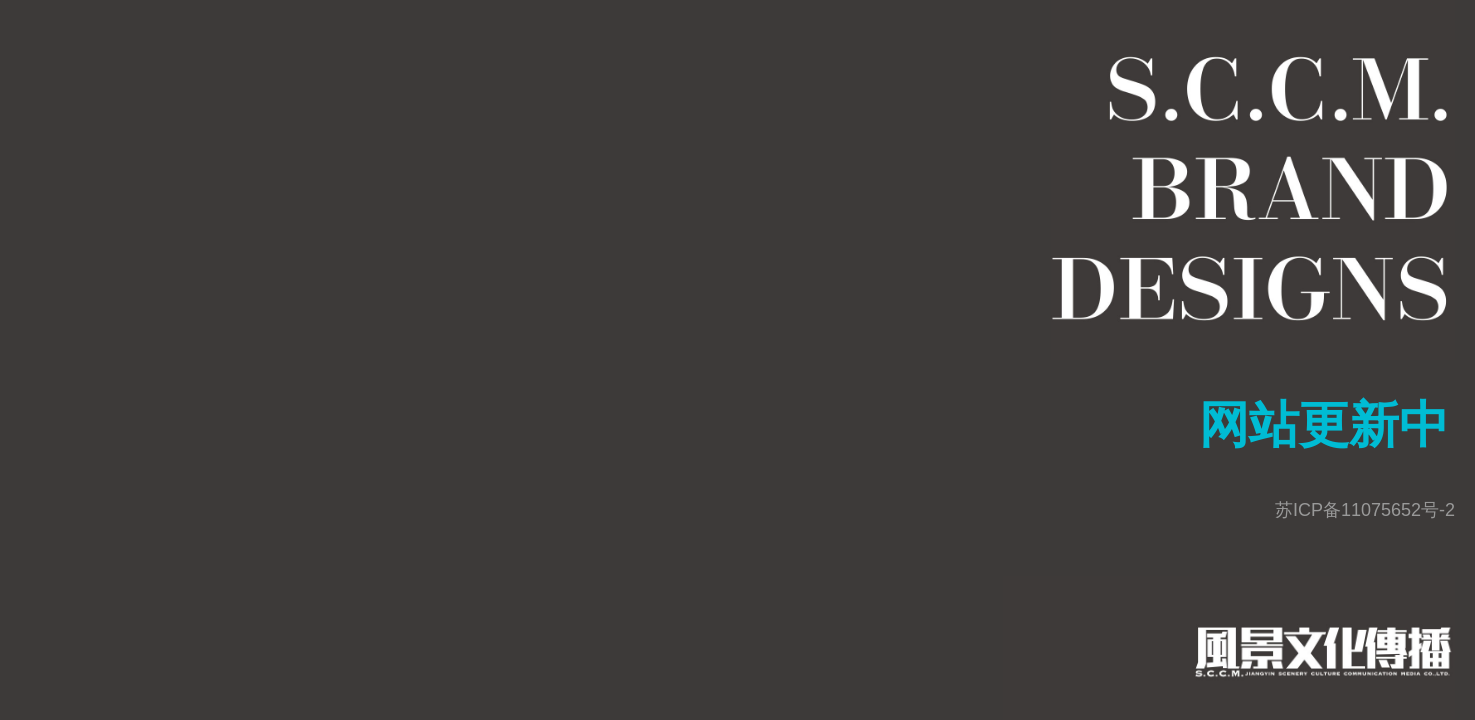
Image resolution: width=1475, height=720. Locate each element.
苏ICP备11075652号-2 (1365, 510)
